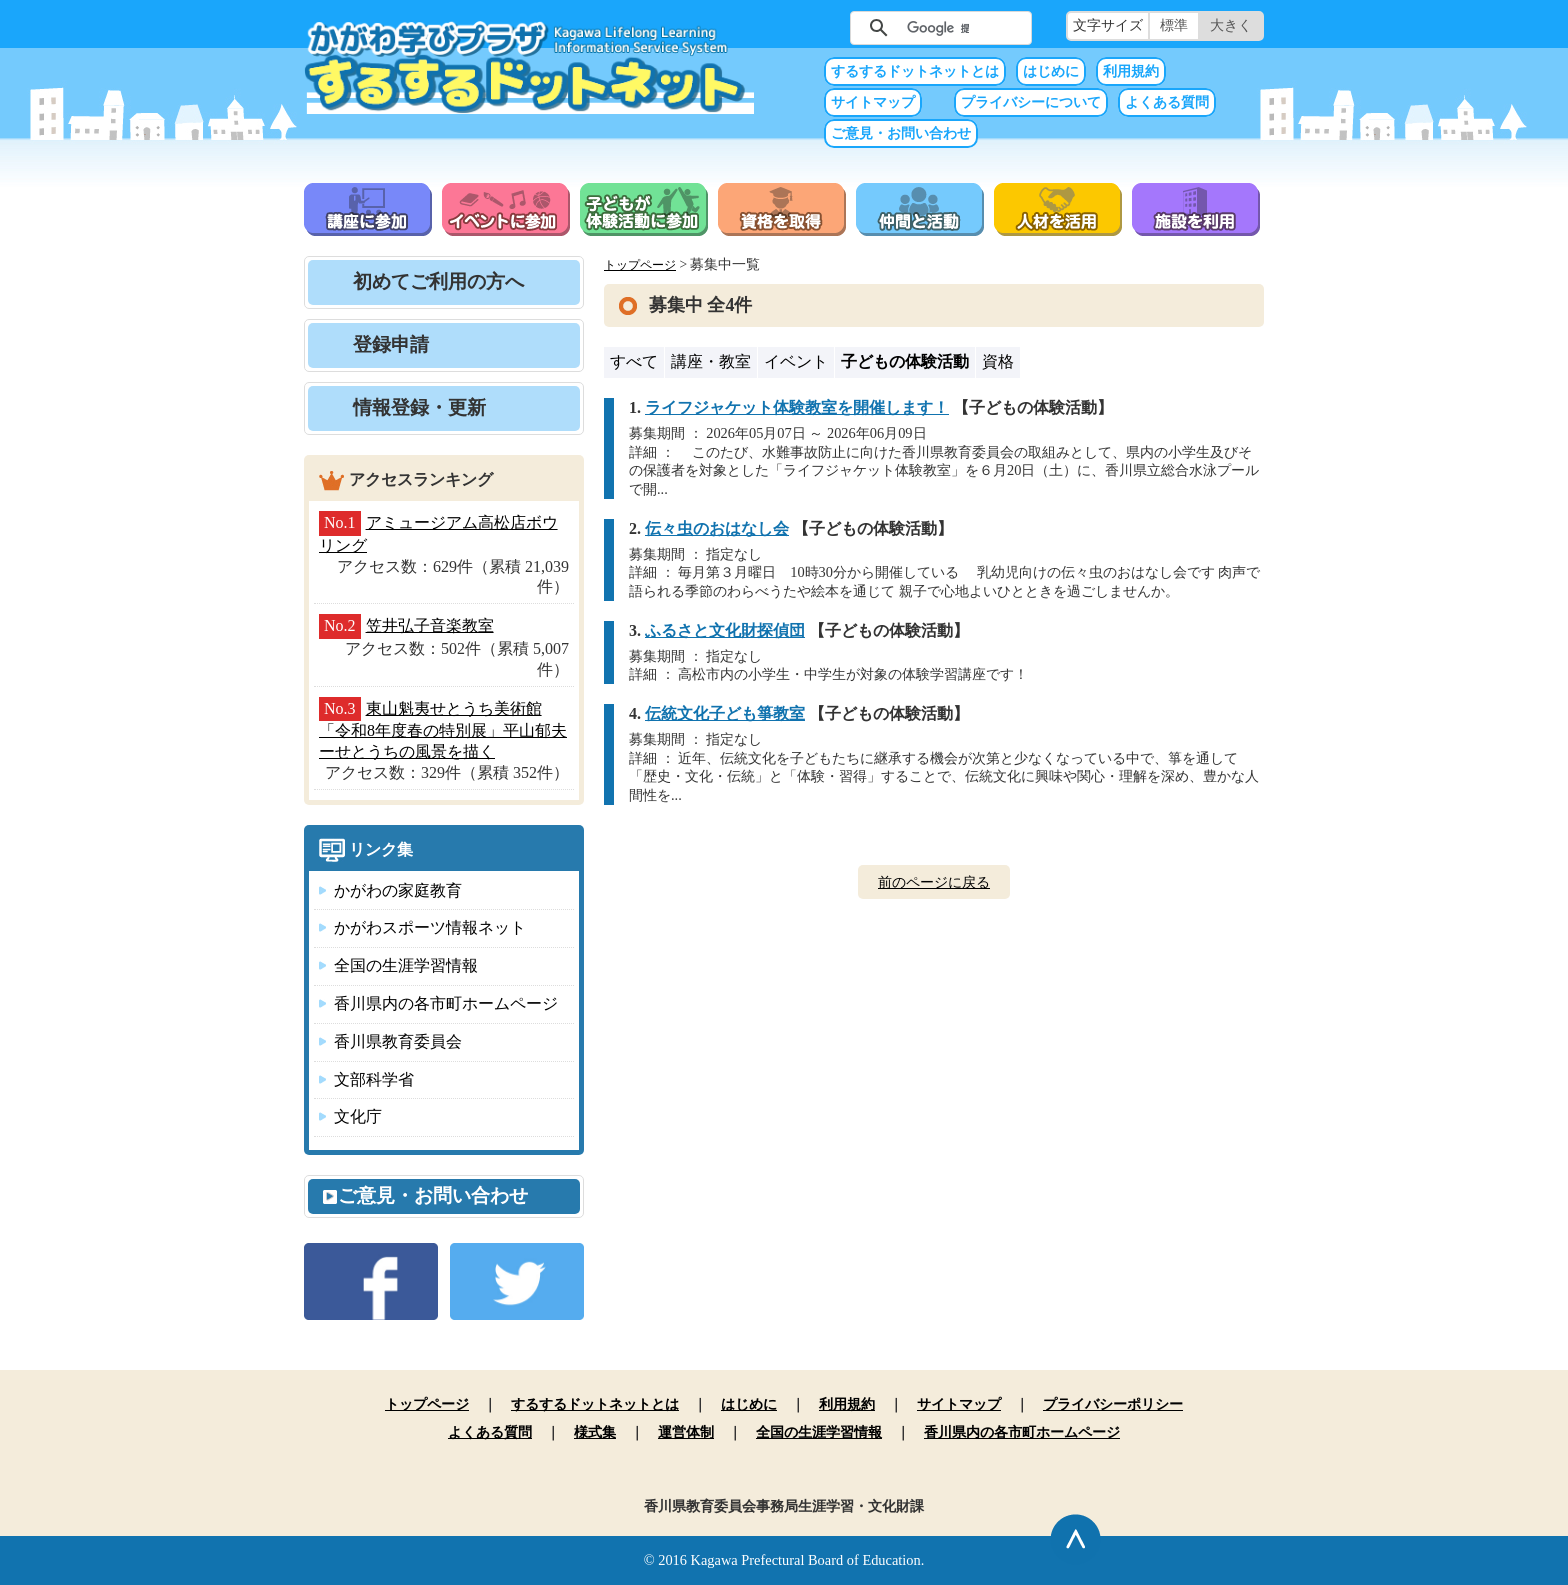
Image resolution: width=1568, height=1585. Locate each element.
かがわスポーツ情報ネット (430, 927)
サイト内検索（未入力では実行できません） (818, 25)
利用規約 (1131, 71)
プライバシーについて (1031, 102)
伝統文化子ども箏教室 (725, 713)
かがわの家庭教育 (398, 890)
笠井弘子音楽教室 (430, 625)
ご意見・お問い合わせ (901, 133)
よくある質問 (1167, 102)
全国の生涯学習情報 (406, 965)
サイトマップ (873, 102)
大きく (1231, 25)
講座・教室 (711, 361)
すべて (634, 361)
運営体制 (686, 1432)
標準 (1174, 25)
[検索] (938, 28)
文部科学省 (374, 1079)
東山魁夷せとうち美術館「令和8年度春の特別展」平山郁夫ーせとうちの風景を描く (443, 730)
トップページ (640, 265)
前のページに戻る (934, 882)
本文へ (784, 0)
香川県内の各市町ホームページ (446, 1003)
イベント (796, 361)
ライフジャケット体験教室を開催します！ (797, 407)
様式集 (595, 1432)
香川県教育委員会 (398, 1041)
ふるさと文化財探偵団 (725, 630)
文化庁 (358, 1116)
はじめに (1051, 71)
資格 (998, 361)
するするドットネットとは (915, 71)
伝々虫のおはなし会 (717, 528)
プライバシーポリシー (1113, 1404)
